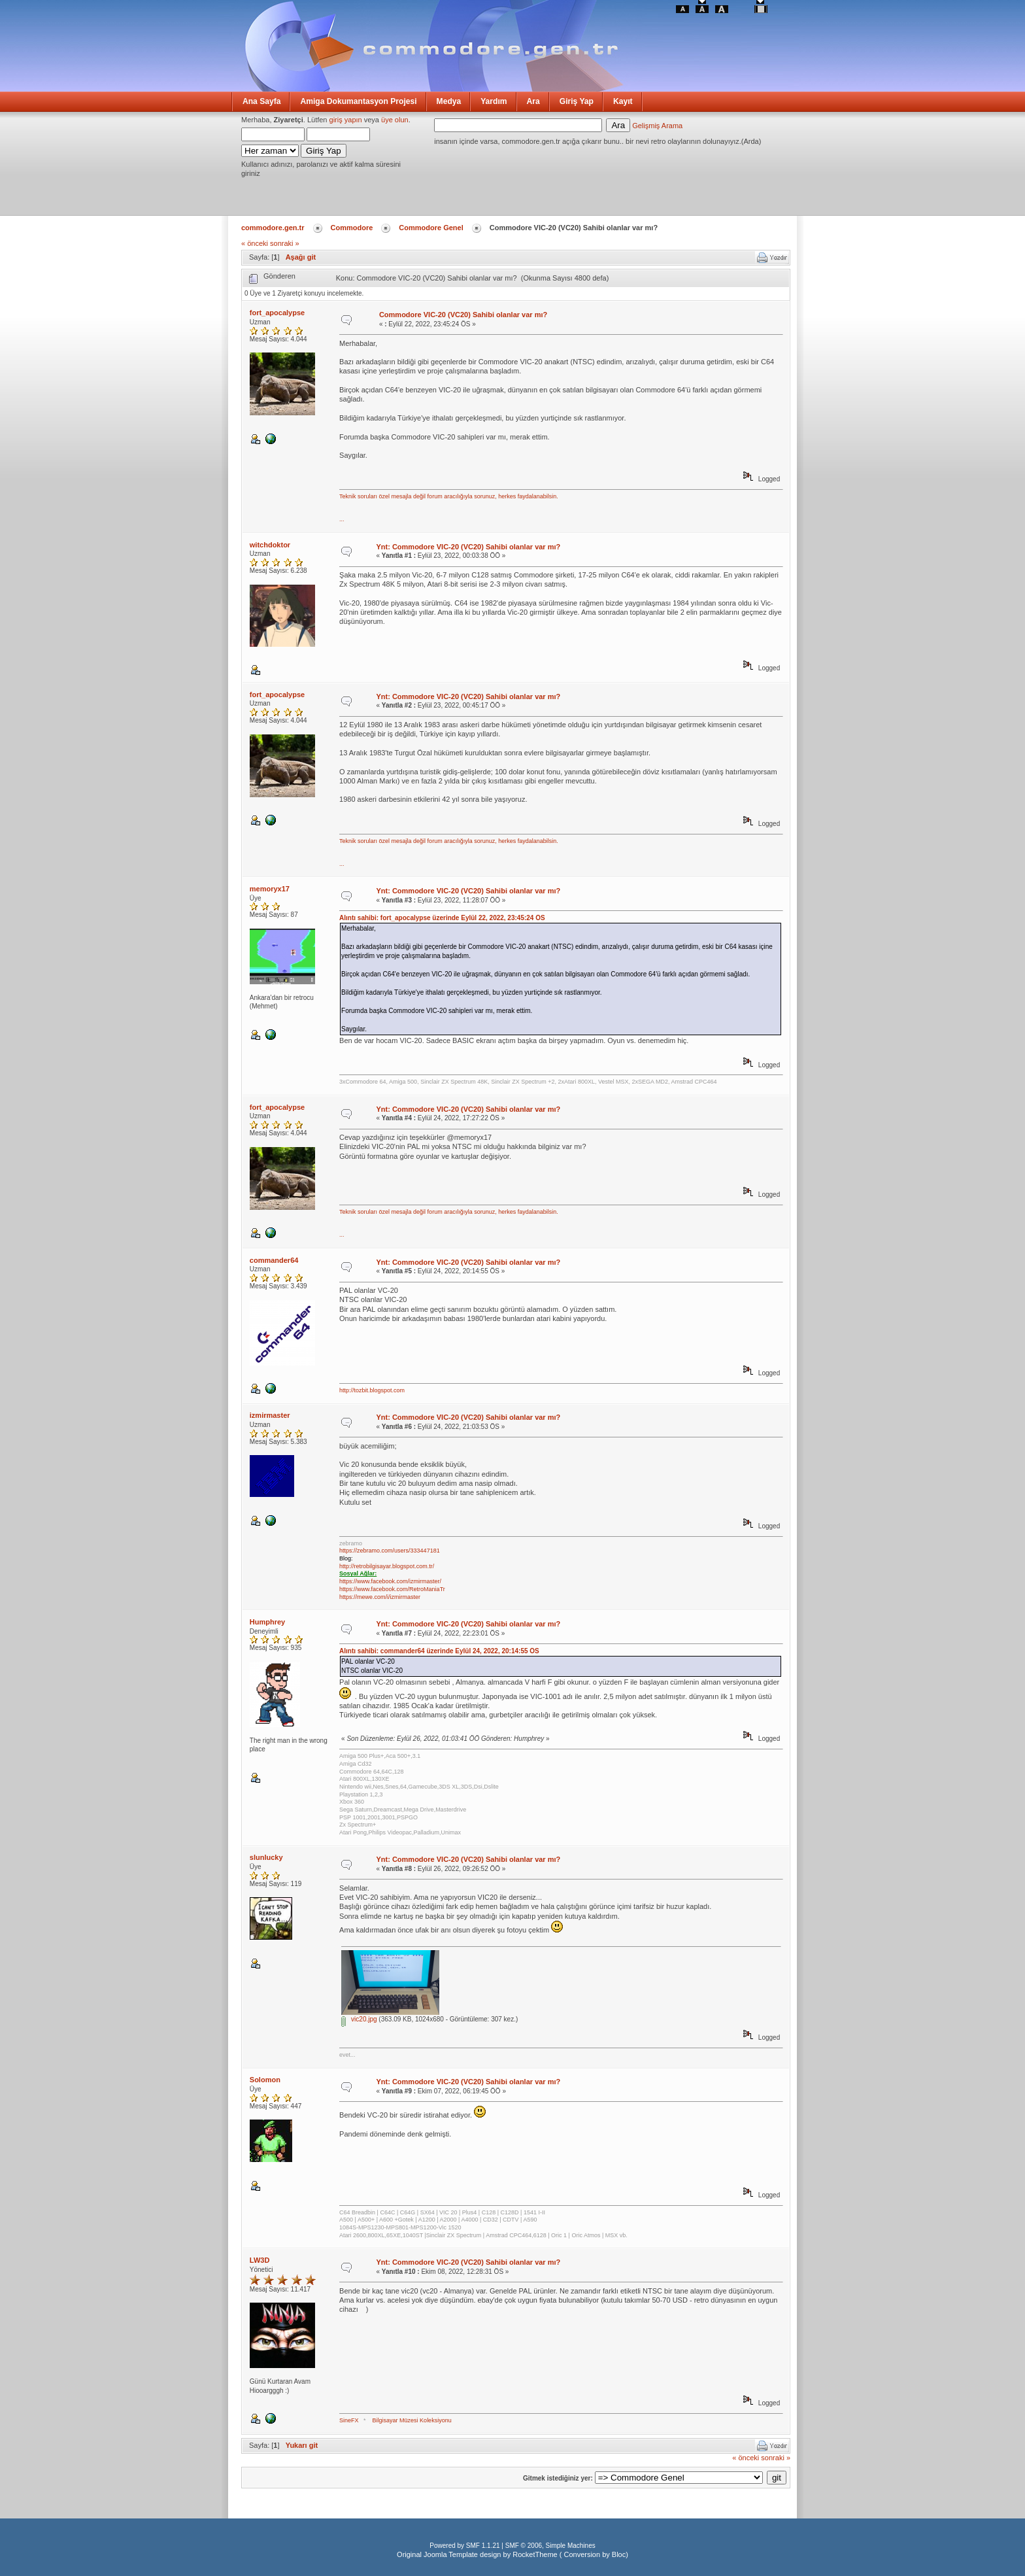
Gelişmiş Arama (657, 125)
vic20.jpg (359, 2019)
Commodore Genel (431, 228)
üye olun (395, 120)
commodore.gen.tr (273, 228)
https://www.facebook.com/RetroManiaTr (392, 1589)
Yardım (493, 101)
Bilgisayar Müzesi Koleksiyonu (412, 2420)
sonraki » (284, 243)
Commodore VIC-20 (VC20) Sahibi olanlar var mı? (463, 314)
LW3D (260, 2260)
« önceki (254, 243)
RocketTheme (534, 2554)
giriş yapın (345, 120)
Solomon (265, 2080)
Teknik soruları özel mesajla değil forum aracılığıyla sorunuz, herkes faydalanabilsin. (448, 496)
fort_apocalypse (277, 313)
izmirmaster (270, 1415)
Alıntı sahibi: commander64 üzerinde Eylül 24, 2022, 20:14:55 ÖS (439, 1651)
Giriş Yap (577, 101)
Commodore (352, 228)
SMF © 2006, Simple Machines (550, 2545)
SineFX (349, 2420)
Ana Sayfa (261, 101)
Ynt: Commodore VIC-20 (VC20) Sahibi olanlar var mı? (468, 547)
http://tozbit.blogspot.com (372, 1390)
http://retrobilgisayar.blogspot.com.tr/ (386, 1566)
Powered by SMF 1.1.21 (464, 2545)
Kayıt (623, 101)
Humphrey (267, 1622)
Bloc (619, 2554)
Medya (449, 101)
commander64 (274, 1260)
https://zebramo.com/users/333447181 (389, 1550)
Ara (533, 101)
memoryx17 (270, 889)
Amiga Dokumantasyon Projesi (358, 101)
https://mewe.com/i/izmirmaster (379, 1597)
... (341, 519)
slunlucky (266, 1857)
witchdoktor (270, 545)
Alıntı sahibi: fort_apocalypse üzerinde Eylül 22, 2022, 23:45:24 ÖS (442, 917)
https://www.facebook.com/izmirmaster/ (390, 1581)
